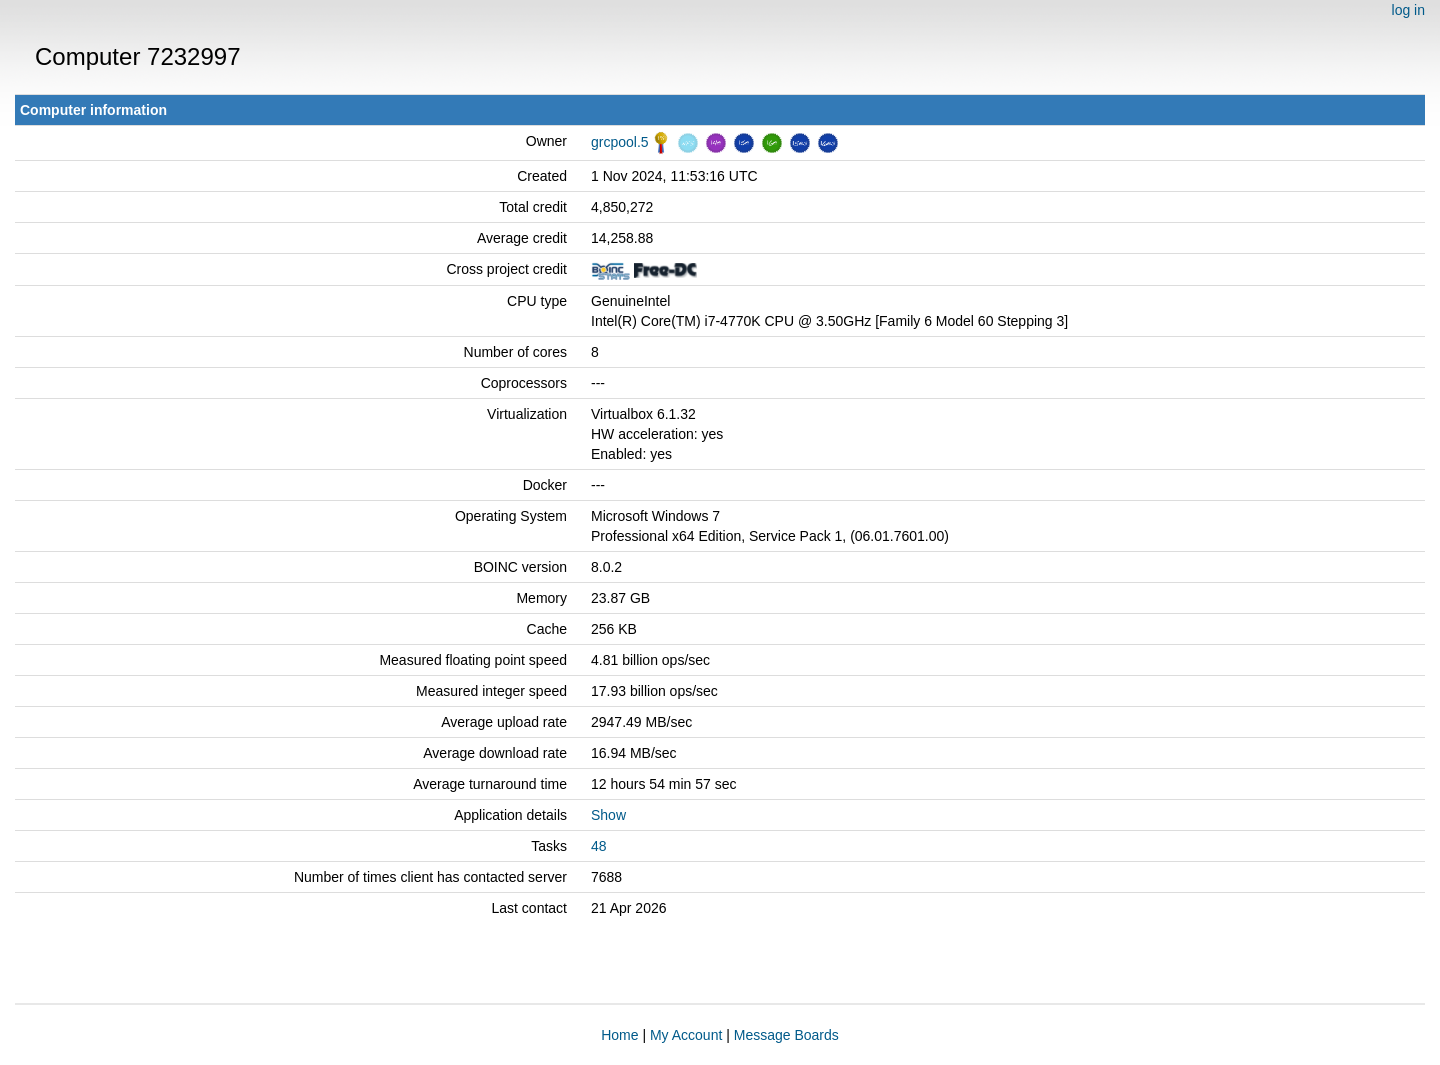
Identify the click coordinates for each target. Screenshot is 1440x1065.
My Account (686, 1035)
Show (608, 815)
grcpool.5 (620, 142)
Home (619, 1035)
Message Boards (786, 1035)
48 (599, 846)
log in (1408, 10)
